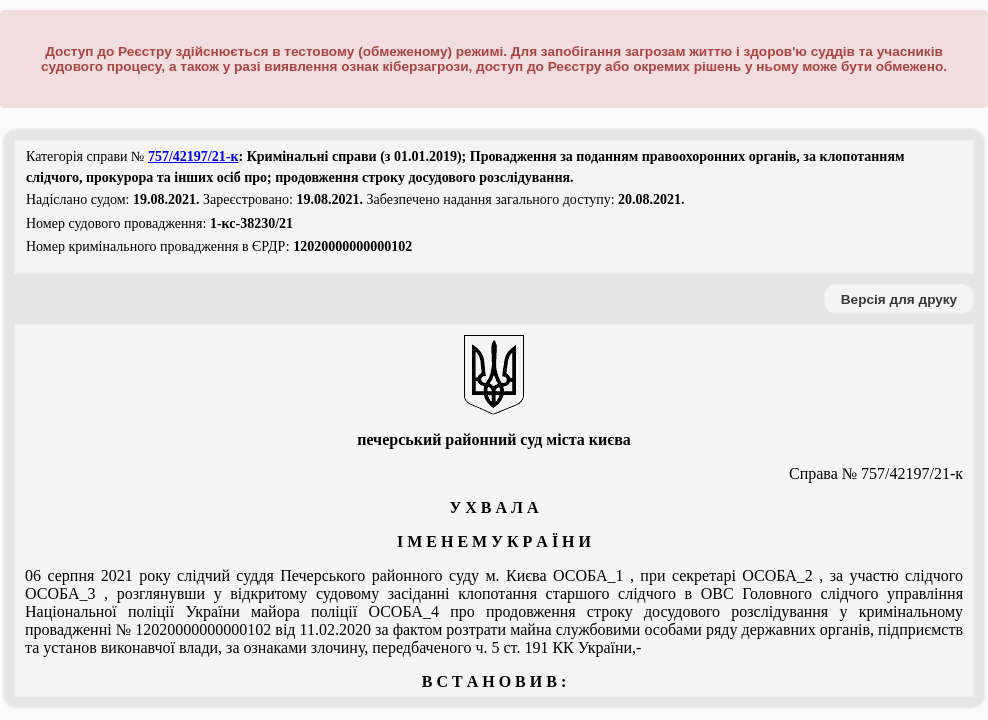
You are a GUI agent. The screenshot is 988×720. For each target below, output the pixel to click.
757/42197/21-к (193, 156)
